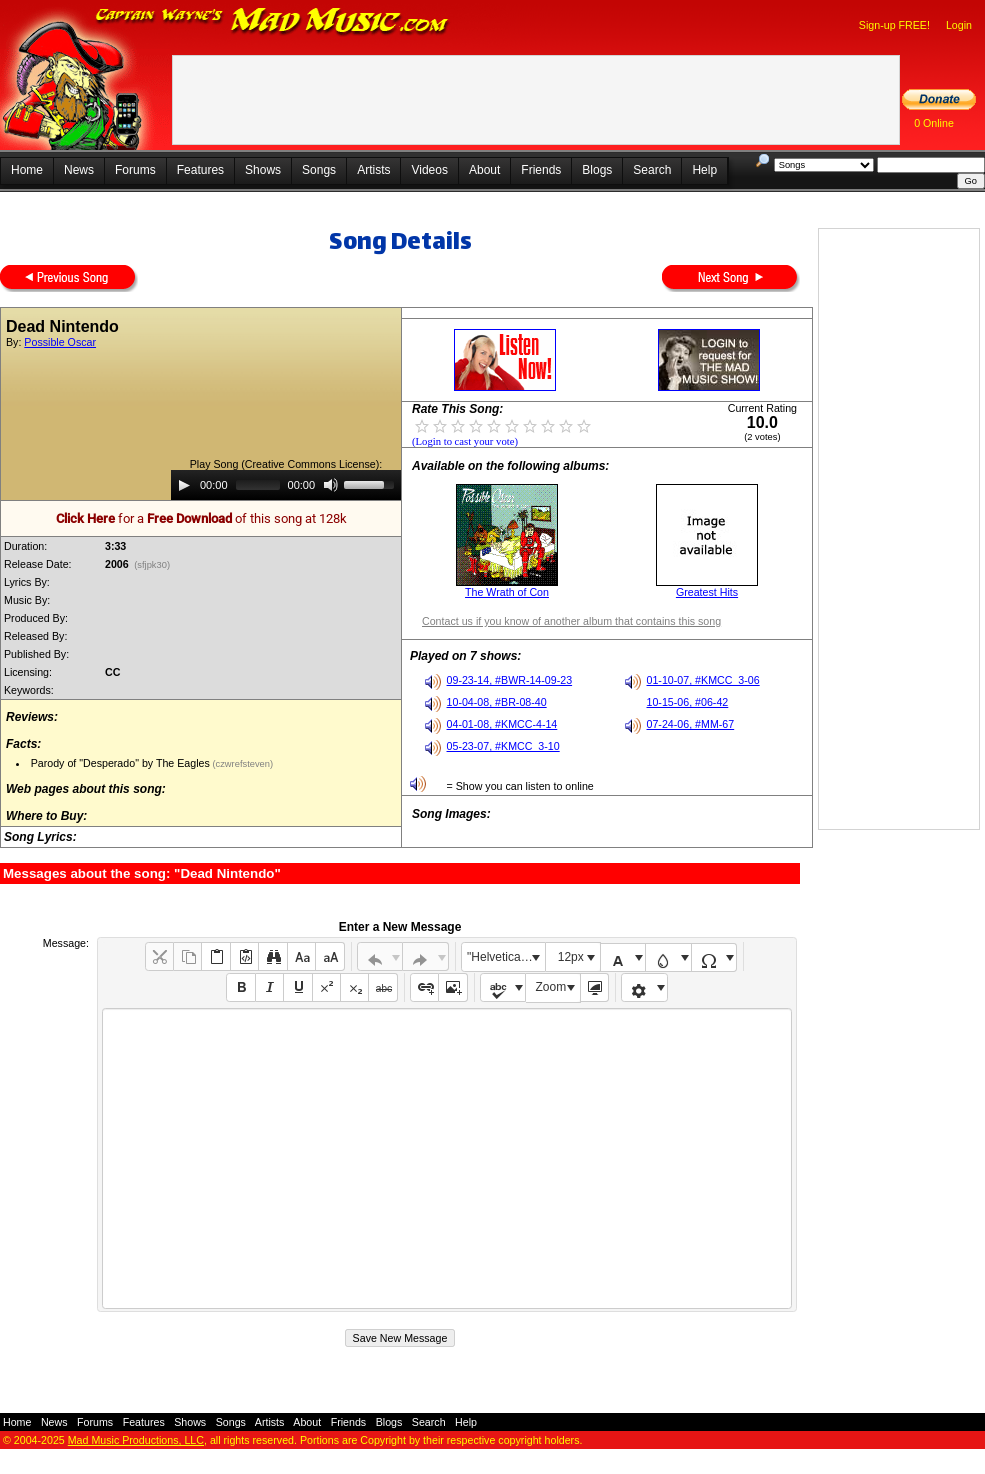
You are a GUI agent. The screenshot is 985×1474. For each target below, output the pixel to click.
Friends (541, 170)
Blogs (597, 170)
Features (200, 170)
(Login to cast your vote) (465, 441)
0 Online (934, 123)
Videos (429, 170)
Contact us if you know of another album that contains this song (571, 621)
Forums (135, 170)
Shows (263, 170)
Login (959, 25)
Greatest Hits (707, 592)
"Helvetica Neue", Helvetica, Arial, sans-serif (506, 957)
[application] (286, 485)
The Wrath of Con (507, 592)
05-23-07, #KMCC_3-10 (503, 746)
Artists (373, 170)
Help (704, 170)
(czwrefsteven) (241, 764)
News (79, 170)
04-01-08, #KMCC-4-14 (502, 724)
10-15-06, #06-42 (688, 702)
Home (27, 170)
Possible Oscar (60, 342)
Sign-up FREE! (894, 25)
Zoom (551, 987)
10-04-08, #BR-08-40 (497, 702)
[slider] (258, 485)
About (484, 170)
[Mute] (331, 485)
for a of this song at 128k (201, 518)
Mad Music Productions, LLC (136, 1440)
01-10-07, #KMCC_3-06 (703, 680)
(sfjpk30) (152, 565)
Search (652, 170)
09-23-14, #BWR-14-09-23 (510, 680)
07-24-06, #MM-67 (691, 724)
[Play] (184, 485)
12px (571, 957)
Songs (319, 170)
